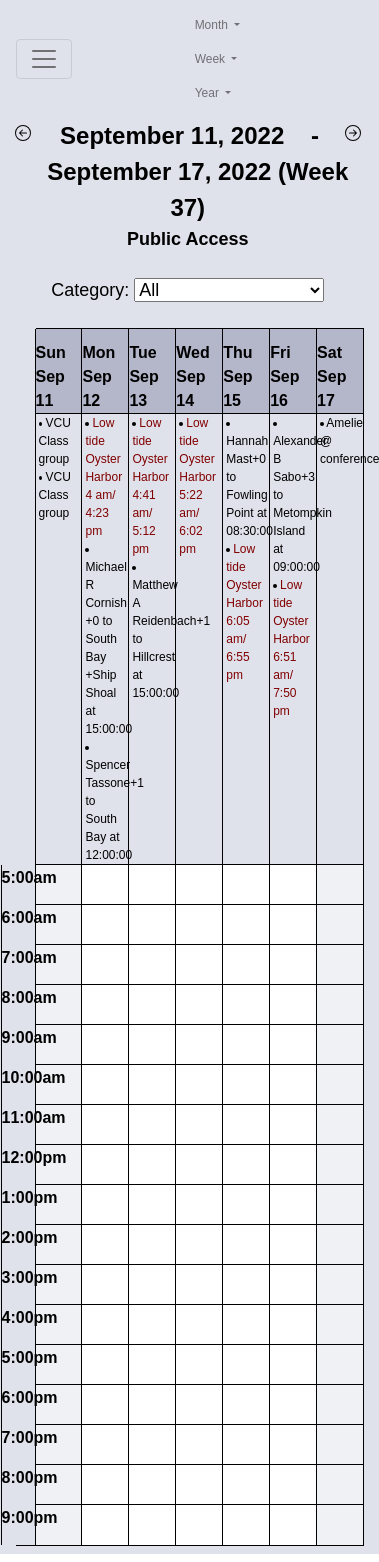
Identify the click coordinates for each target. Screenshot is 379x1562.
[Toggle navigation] (44, 59)
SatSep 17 (331, 376)
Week (212, 59)
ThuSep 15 (237, 376)
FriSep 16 (284, 376)
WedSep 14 (192, 376)
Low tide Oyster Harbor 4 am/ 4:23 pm (103, 477)
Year (209, 93)
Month (213, 25)
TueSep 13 (143, 376)
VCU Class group (55, 441)
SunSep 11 (51, 376)
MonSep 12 (98, 376)
